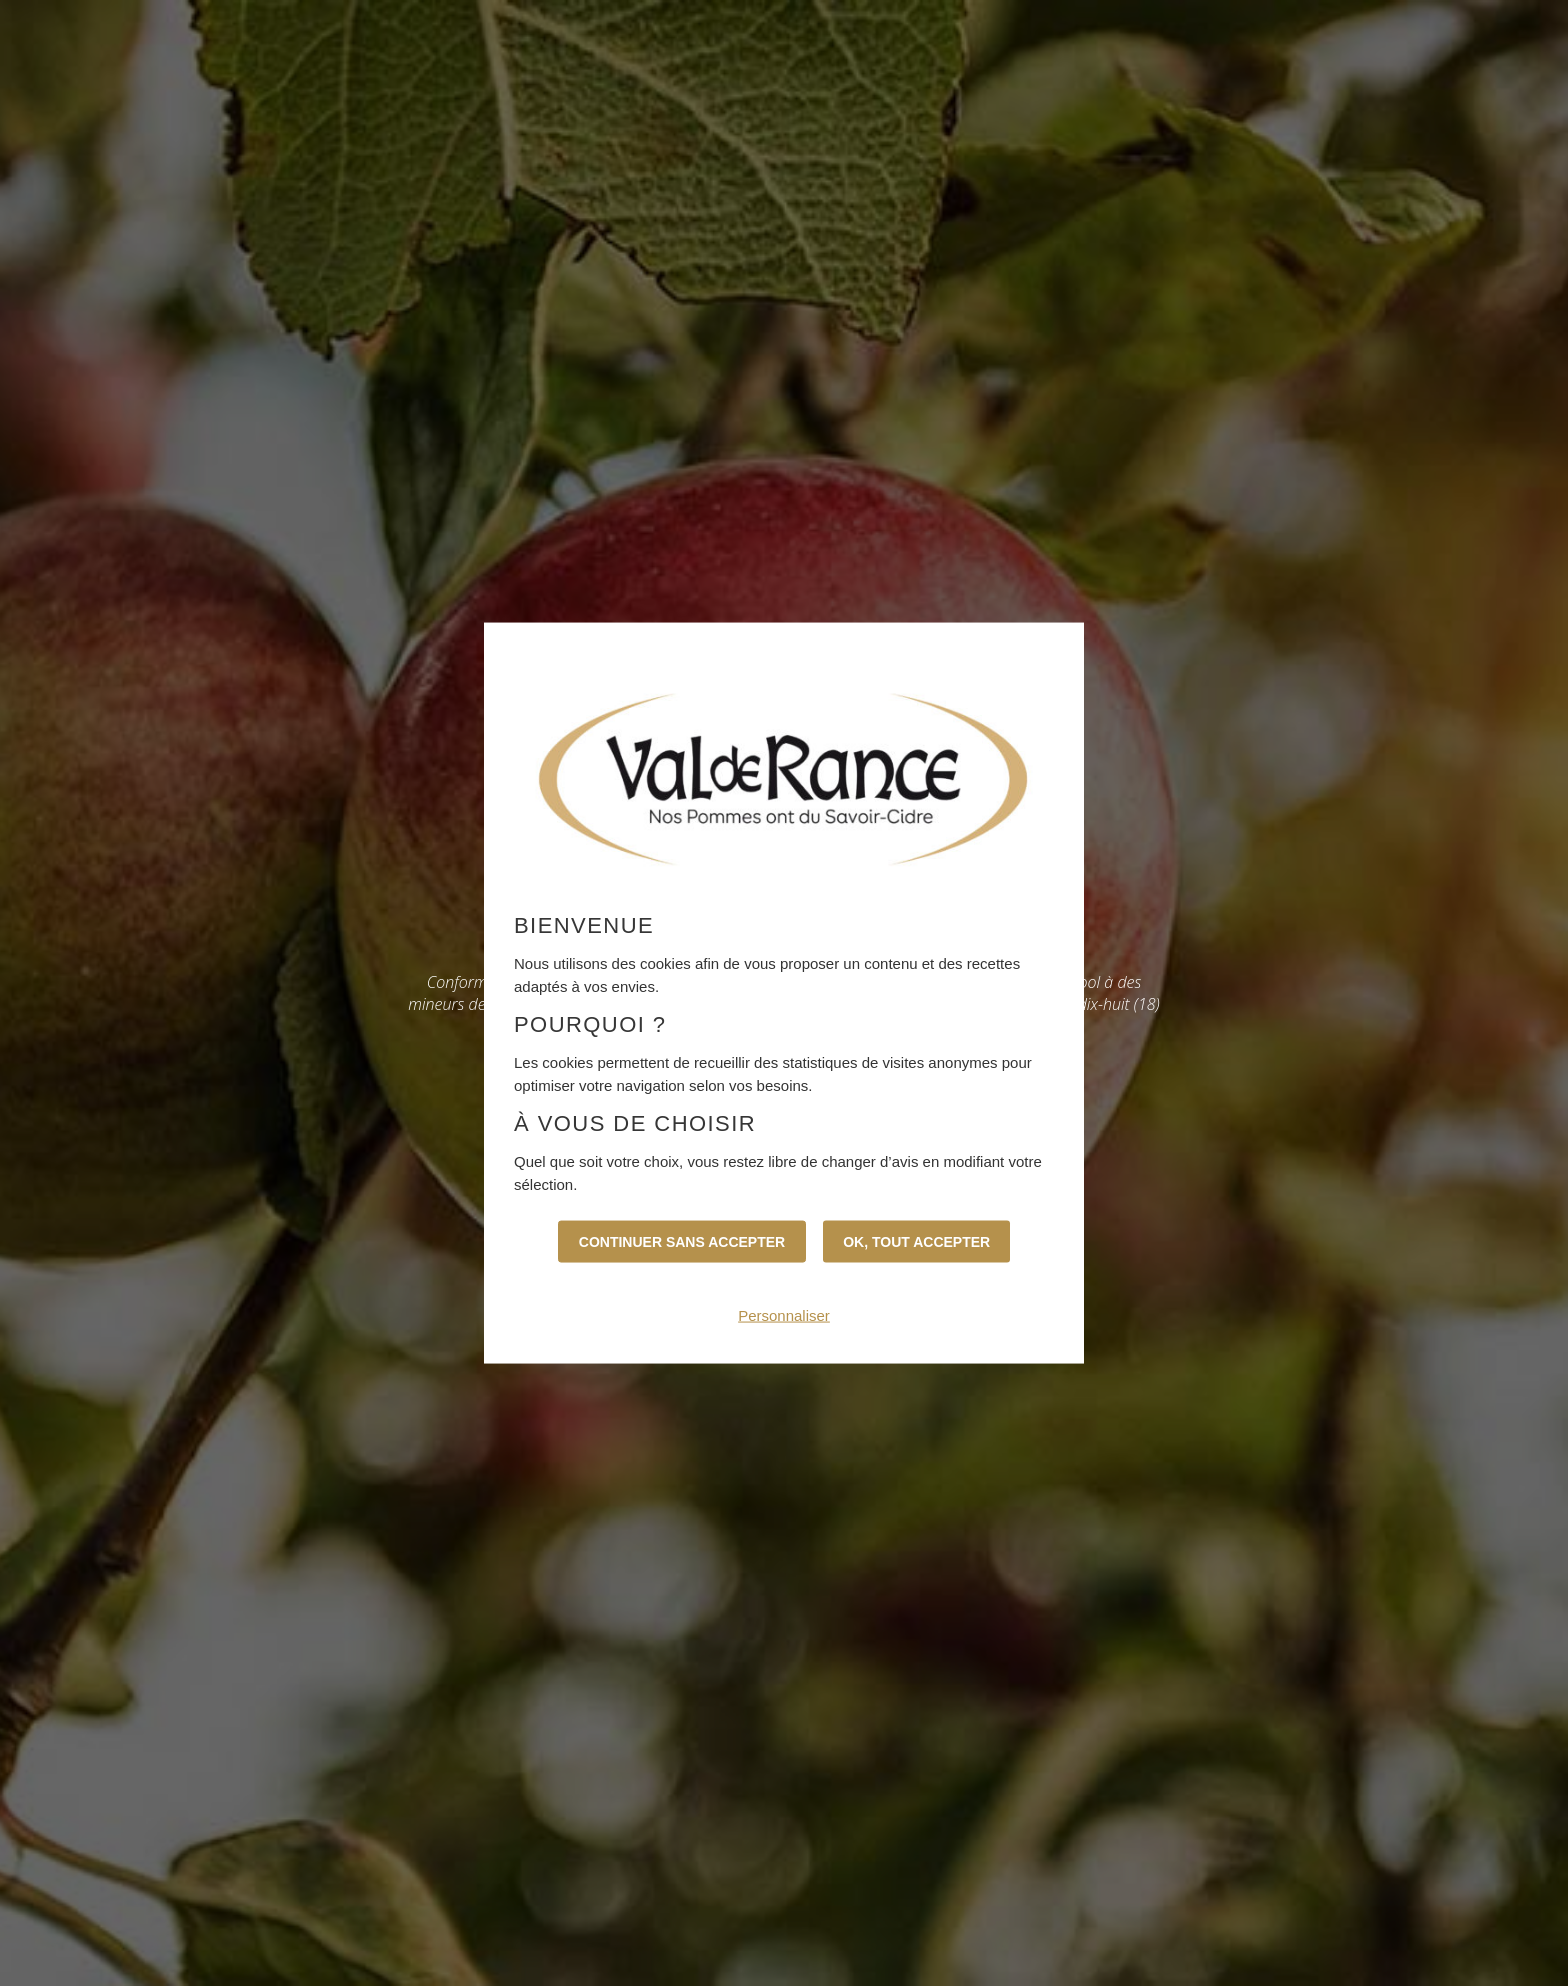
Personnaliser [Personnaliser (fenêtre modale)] (784, 1314)
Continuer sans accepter (682, 1241)
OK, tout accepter (916, 1241)
